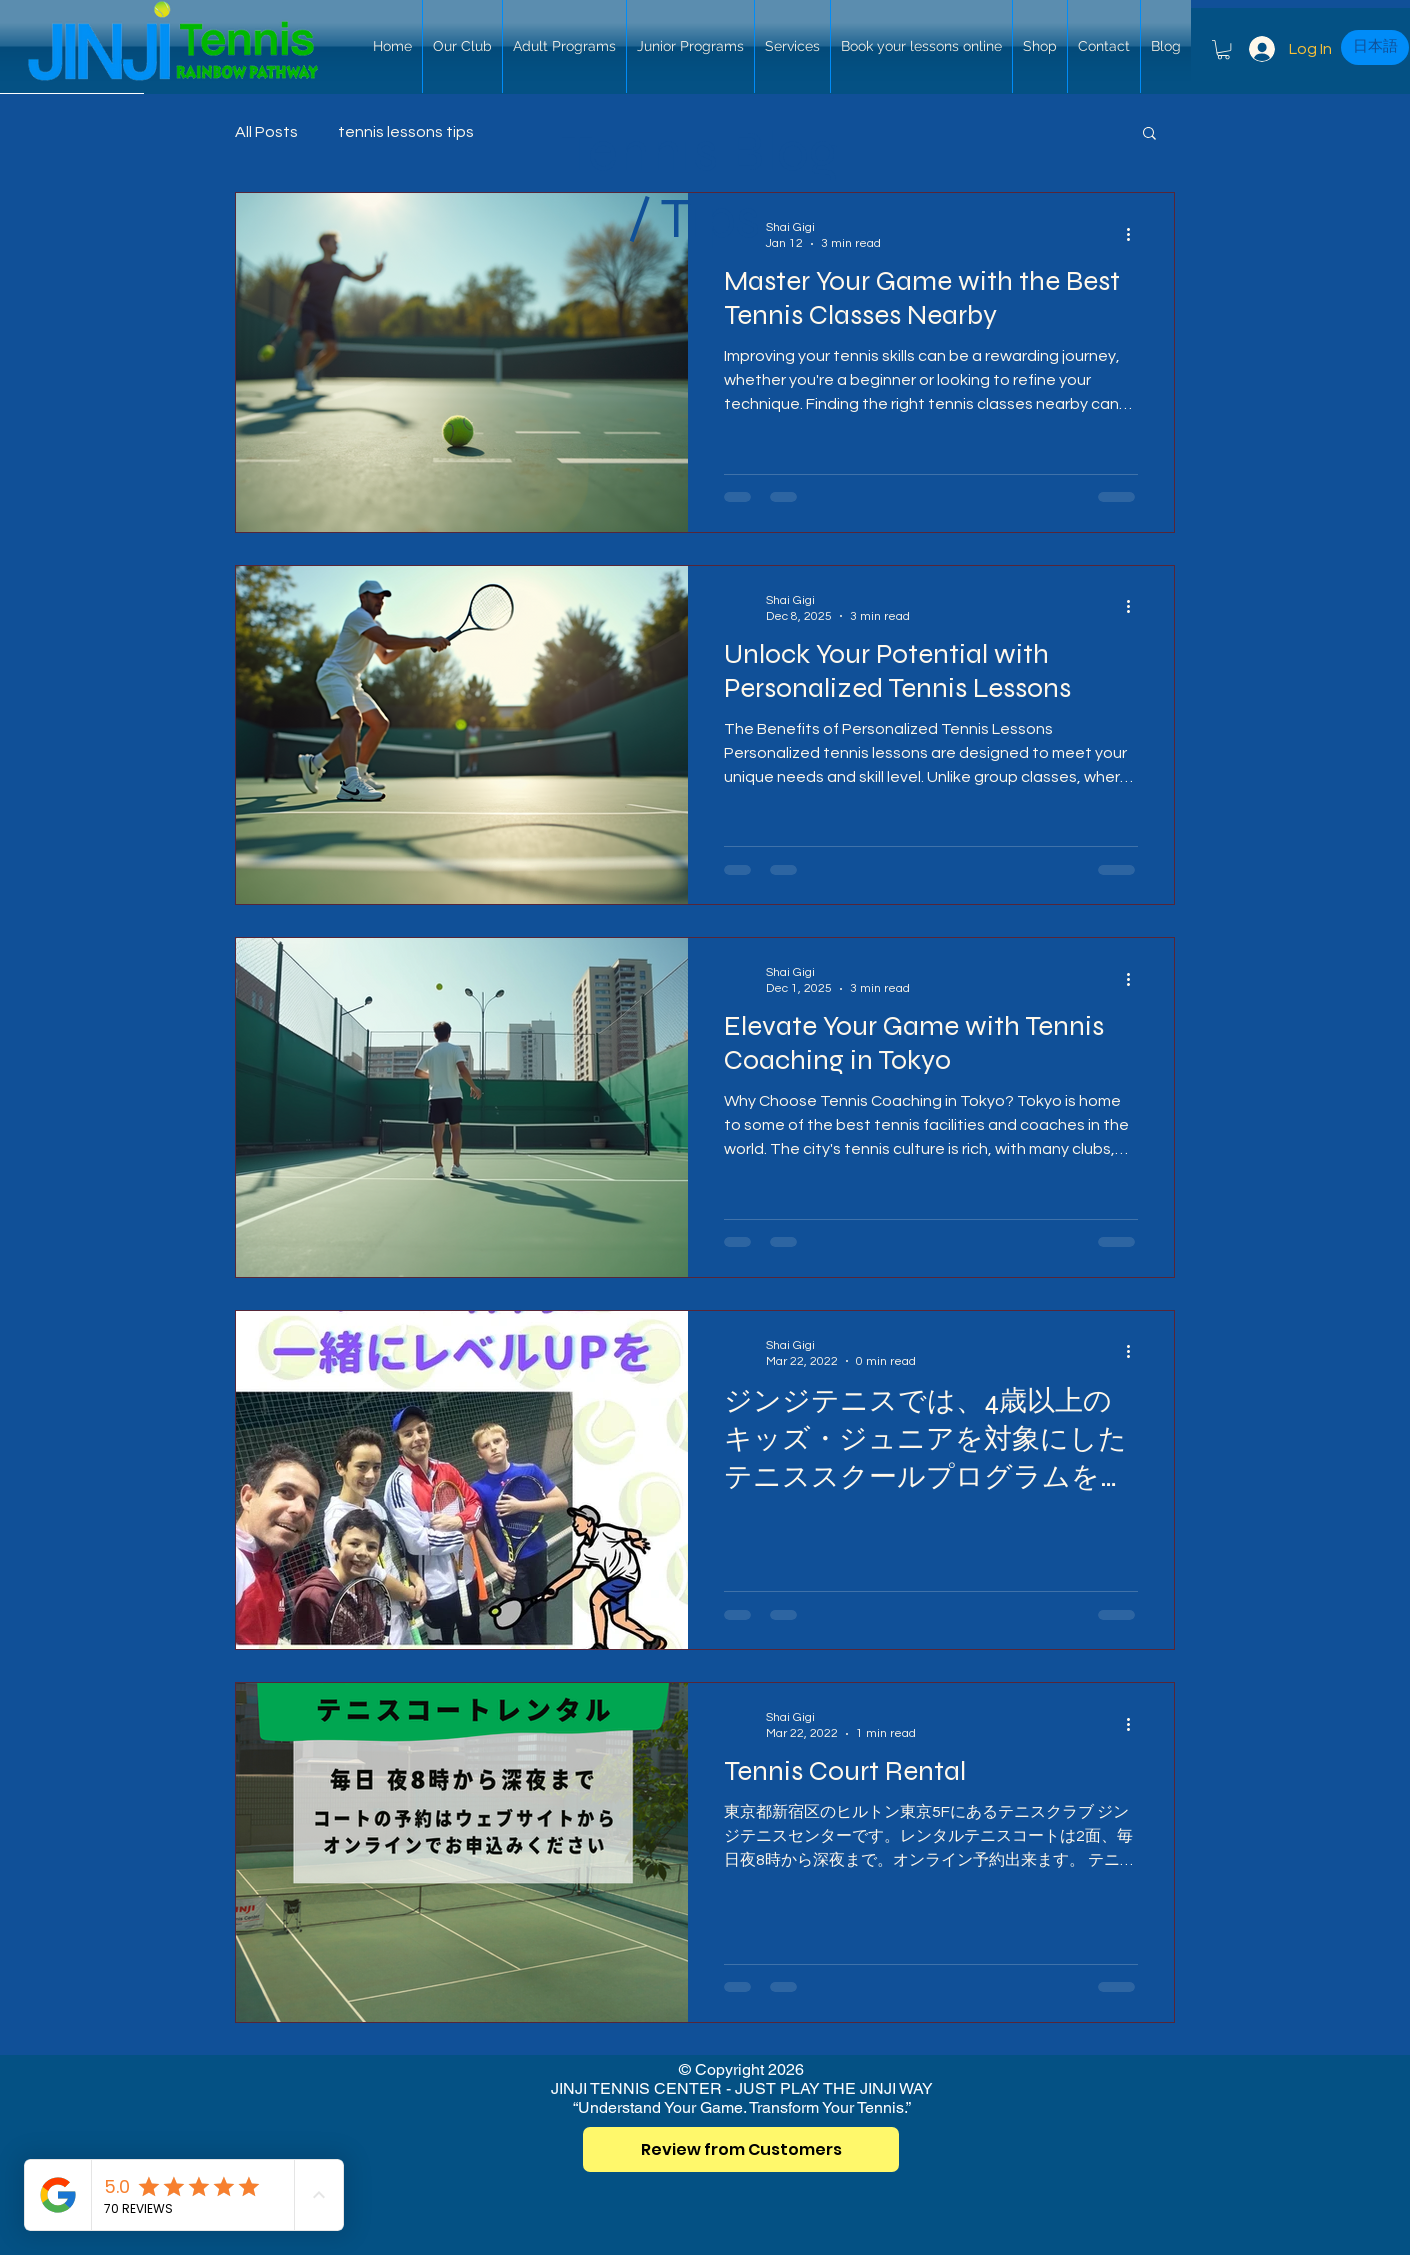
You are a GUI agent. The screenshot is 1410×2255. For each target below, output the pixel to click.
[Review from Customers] (741, 2149)
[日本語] (1375, 47)
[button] (1223, 49)
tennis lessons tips (406, 132)
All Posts (266, 132)
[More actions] (1135, 234)
